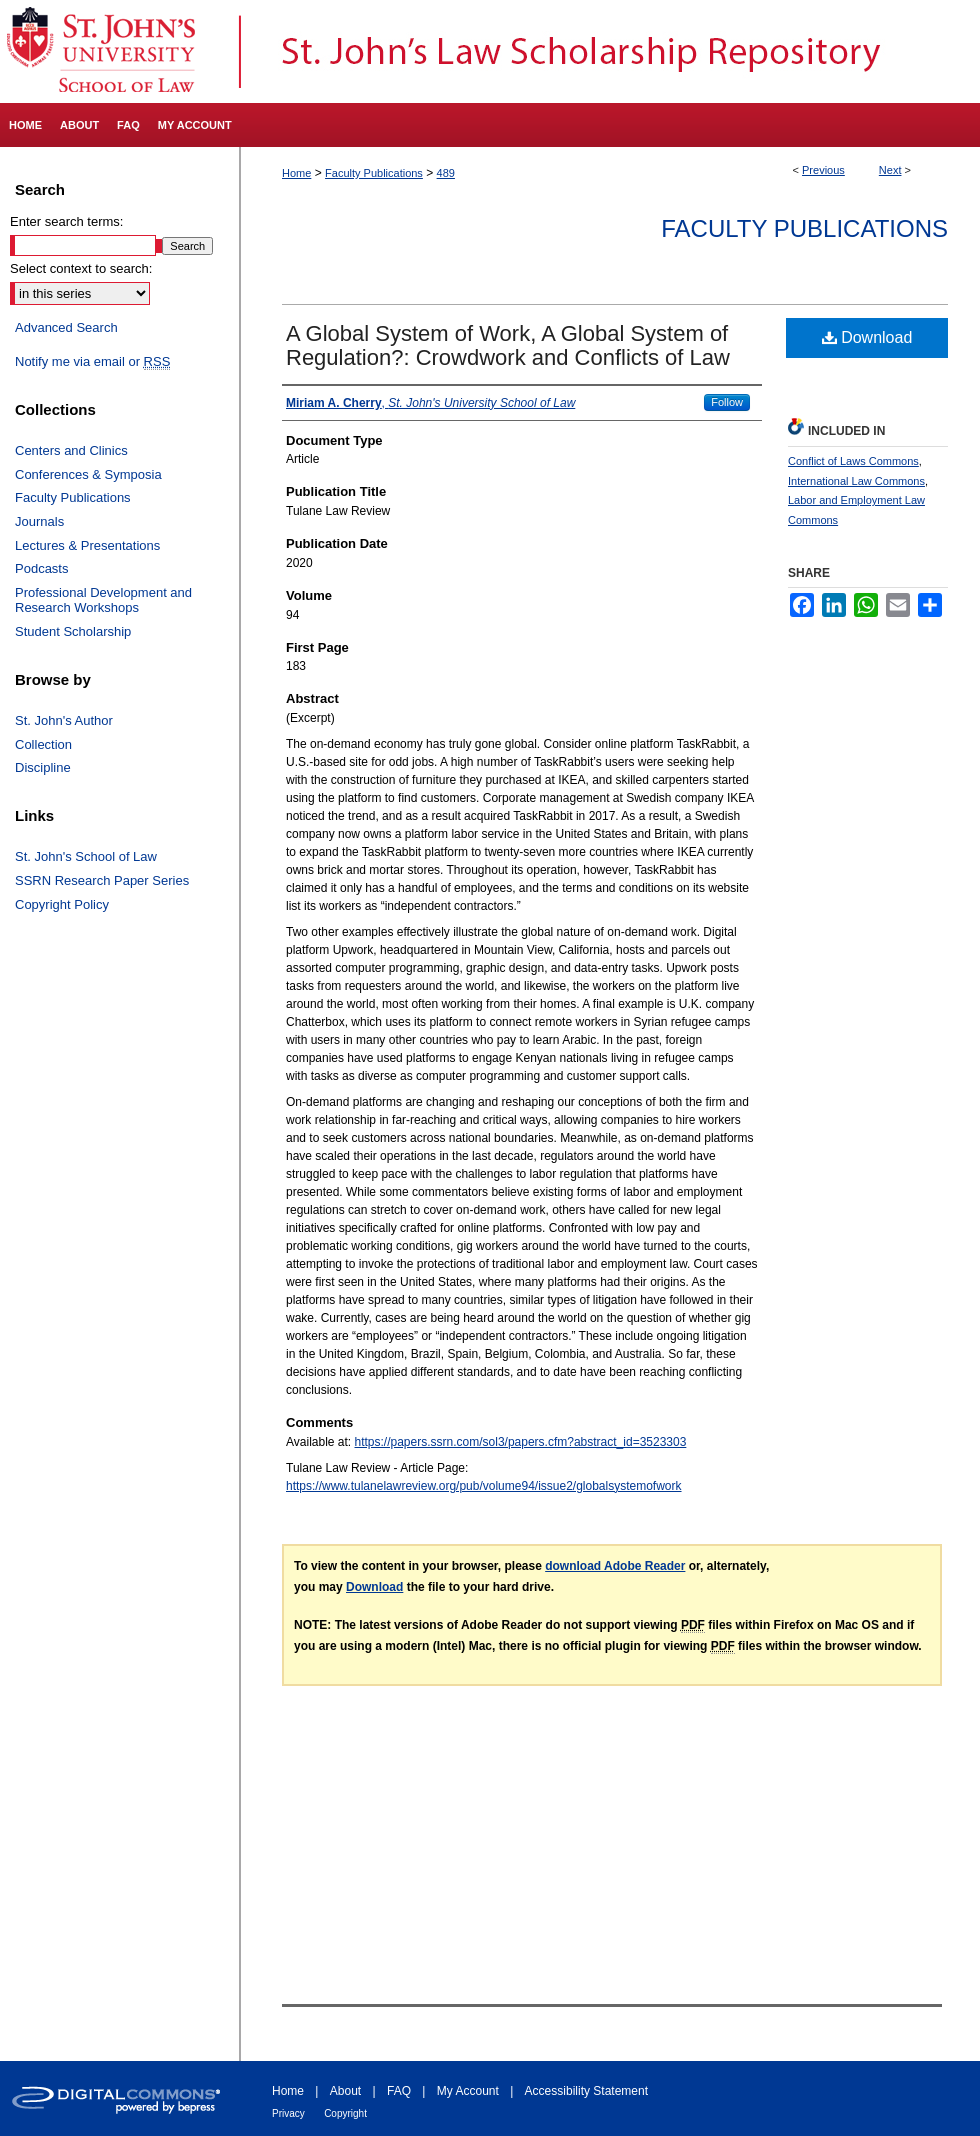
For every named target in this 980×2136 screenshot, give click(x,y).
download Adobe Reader (615, 1566)
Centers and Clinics (71, 450)
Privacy (288, 2113)
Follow (727, 402)
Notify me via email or (92, 362)
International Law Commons (856, 481)
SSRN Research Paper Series (102, 880)
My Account (468, 2091)
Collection (43, 744)
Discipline (43, 767)
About (345, 2091)
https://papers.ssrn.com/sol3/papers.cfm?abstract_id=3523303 (521, 1442)
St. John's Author (64, 720)
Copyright (345, 2113)
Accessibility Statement (586, 2091)
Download (867, 337)
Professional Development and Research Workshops (103, 600)
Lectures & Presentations (87, 545)
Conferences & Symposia (88, 474)
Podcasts (41, 568)
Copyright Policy (62, 904)
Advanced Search (66, 327)
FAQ (399, 2091)
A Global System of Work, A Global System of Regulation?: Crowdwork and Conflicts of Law (508, 345)
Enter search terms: (66, 221)
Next (890, 170)
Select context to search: (81, 268)
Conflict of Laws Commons (853, 461)
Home (296, 173)
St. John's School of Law (86, 856)
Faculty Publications (374, 173)
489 (446, 173)
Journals (39, 521)
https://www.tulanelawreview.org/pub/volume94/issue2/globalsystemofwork (484, 1486)
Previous (823, 170)
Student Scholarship (73, 631)
